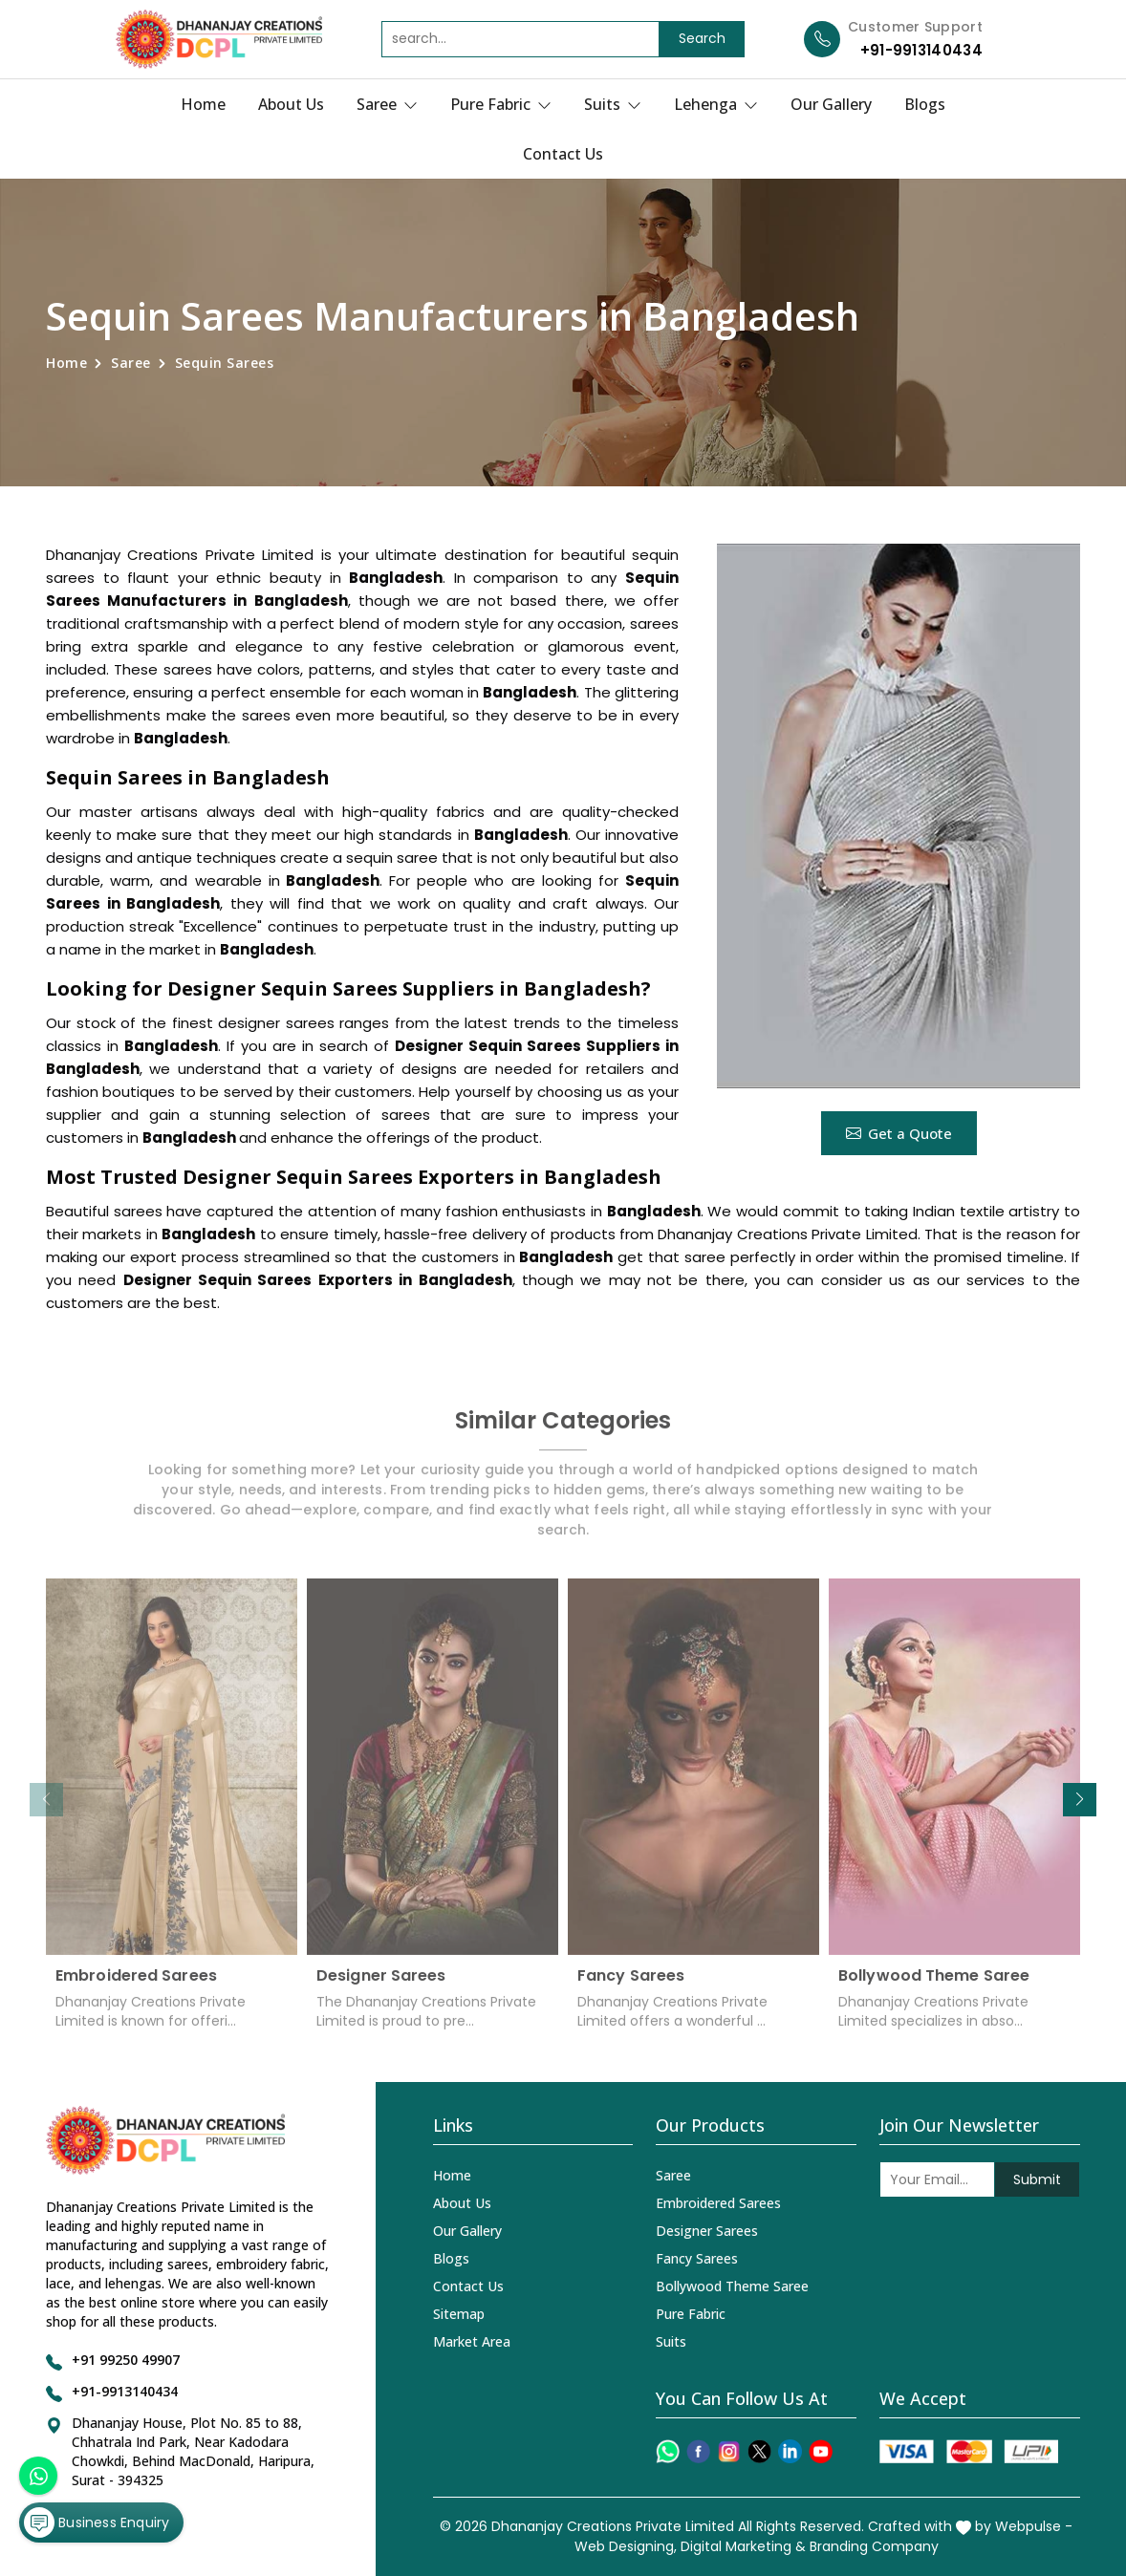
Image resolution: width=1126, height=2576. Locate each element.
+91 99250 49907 (126, 2360)
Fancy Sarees (630, 1988)
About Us (291, 104)
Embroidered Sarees (136, 1988)
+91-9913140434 (921, 50)
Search (702, 38)
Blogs (924, 104)
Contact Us (563, 153)
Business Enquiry (96, 2522)
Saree (387, 104)
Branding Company (874, 2546)
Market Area (471, 2341)
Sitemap (459, 2314)
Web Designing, (625, 2546)
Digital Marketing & (743, 2546)
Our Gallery (831, 104)
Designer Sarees (381, 1988)
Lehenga (716, 104)
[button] (1079, 1799)
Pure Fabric (501, 104)
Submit (1037, 2179)
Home (203, 104)
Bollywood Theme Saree (933, 1988)
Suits (612, 104)
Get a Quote (899, 1133)
